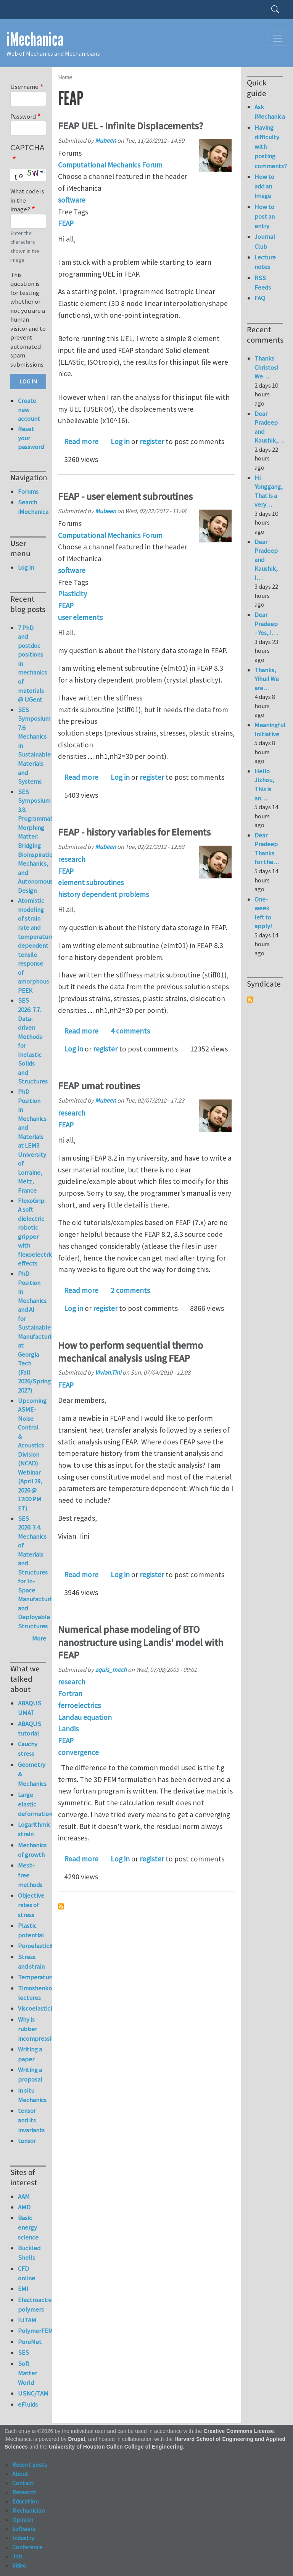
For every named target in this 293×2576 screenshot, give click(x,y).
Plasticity (72, 593)
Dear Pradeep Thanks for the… (266, 848)
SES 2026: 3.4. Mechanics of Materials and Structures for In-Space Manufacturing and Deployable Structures (38, 1572)
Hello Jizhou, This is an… (264, 784)
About (20, 2474)
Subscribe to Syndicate (250, 1000)
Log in (120, 441)
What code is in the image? (27, 200)
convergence (78, 1752)
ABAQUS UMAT (29, 1708)
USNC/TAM (32, 2393)
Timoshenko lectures (32, 1993)
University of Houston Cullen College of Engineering (116, 2447)
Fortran (70, 1693)
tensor (27, 2140)
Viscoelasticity (32, 2008)
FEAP (66, 223)
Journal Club (264, 241)
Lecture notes (265, 262)
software (71, 199)
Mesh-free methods (30, 1875)
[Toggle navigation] (277, 38)
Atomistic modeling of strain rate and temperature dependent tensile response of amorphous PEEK (36, 945)
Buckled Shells (29, 2253)
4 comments (130, 1030)
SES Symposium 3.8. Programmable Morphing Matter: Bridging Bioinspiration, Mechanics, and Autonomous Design (38, 841)
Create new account (29, 409)
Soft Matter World (27, 2373)
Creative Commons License (239, 2431)
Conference (27, 2547)
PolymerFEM (32, 2330)
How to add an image (264, 186)
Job (17, 2556)
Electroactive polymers (32, 2305)
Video (19, 2565)
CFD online (26, 2273)
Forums (28, 491)
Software (23, 2529)
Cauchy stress (27, 1749)
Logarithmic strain (32, 1829)
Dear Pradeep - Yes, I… (266, 623)
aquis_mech (111, 1669)
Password (23, 116)
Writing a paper (30, 2054)
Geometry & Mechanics (32, 1774)
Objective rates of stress (31, 1905)
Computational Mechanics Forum (110, 164)
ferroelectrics (79, 1705)
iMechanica (35, 39)
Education (25, 2501)
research (71, 859)
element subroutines (91, 882)
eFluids (28, 2404)
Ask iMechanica (268, 112)
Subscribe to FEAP (61, 1906)
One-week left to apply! (263, 913)
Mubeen (105, 140)
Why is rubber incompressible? (32, 2029)
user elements (80, 617)
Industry (23, 2538)
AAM (24, 2196)
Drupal (76, 2439)
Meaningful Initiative (269, 729)
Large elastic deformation (32, 1804)
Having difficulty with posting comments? (268, 146)
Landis (68, 1728)
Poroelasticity (32, 1946)
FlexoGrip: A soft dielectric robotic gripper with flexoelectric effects (35, 1232)
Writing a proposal (30, 2074)
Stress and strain (31, 1962)
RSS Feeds (262, 282)
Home (65, 77)
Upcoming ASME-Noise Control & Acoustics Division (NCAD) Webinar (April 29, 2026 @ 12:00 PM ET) (32, 1454)
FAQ (259, 298)
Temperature (32, 1977)
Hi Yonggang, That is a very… (268, 491)
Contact (23, 2483)
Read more (81, 441)
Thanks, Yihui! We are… (266, 679)
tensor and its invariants (31, 2120)
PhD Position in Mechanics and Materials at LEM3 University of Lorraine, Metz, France (32, 1141)
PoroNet (30, 2342)
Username (24, 86)
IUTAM (27, 2320)
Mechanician (28, 2510)
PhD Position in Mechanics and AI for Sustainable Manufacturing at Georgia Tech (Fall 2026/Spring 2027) (38, 1331)
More (39, 1638)
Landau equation (85, 1717)
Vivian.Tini (108, 1372)
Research (24, 2492)
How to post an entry (264, 216)
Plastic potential (31, 1930)
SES (23, 2352)
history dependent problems (103, 894)
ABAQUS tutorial (29, 1728)
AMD (24, 2207)
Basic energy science (28, 2227)
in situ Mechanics (32, 2095)
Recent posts (29, 2464)
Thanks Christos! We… (266, 367)
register (152, 441)
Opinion (22, 2519)
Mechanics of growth (32, 1850)
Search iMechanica (32, 507)
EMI (23, 2289)
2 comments (130, 1290)
